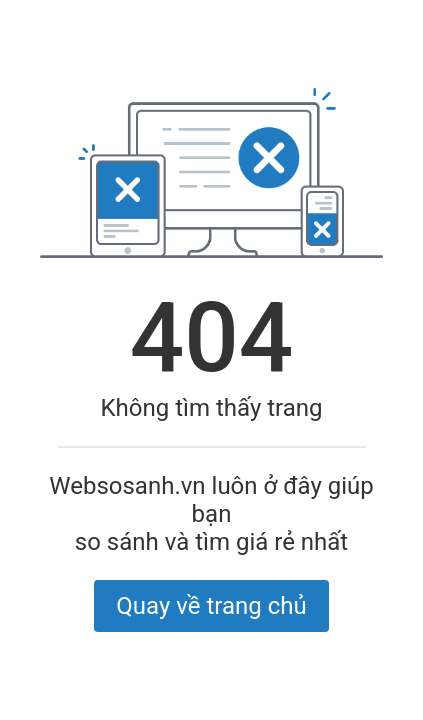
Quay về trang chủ (211, 606)
